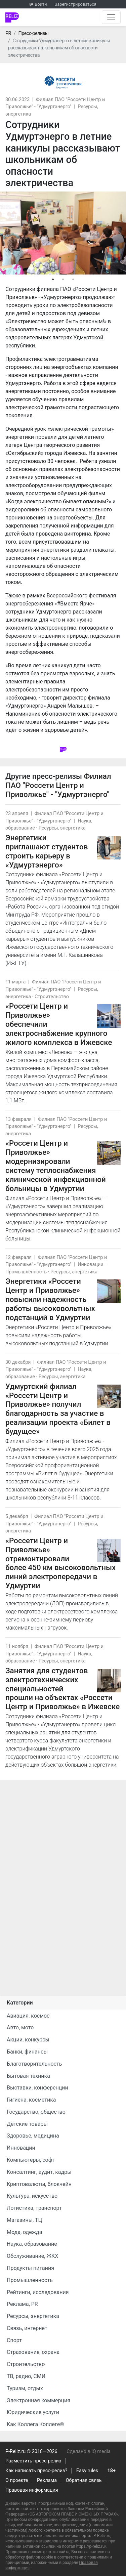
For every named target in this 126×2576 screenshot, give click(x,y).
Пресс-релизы (33, 33)
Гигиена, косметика (31, 2100)
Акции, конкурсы (28, 2039)
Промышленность (26, 1272)
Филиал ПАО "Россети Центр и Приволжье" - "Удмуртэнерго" (58, 785)
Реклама (47, 2480)
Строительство (52, 997)
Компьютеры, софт (30, 2160)
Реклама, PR (22, 2304)
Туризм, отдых (25, 2388)
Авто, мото (20, 2027)
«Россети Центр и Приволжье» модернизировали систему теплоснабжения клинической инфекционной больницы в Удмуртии (55, 1165)
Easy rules (87, 2471)
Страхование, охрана (33, 2352)
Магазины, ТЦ (24, 2220)
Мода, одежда (24, 2232)
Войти (41, 4)
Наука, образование (32, 2244)
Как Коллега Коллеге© (35, 2424)
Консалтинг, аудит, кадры (39, 2172)
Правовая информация (31, 2490)
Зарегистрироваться (75, 4)
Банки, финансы (27, 2052)
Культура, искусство (32, 2196)
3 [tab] (73, 279)
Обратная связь (84, 2480)
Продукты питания (30, 2268)
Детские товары (27, 2124)
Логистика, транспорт (34, 2208)
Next (119, 233)
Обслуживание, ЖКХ (32, 2256)
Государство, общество (36, 2112)
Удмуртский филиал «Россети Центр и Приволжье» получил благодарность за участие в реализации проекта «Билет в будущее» (58, 1409)
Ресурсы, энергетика (62, 828)
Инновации (90, 1264)
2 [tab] (63, 279)
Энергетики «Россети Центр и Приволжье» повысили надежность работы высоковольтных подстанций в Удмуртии (50, 1299)
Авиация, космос (28, 2016)
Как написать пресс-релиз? (36, 2471)
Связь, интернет (27, 2328)
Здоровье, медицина (33, 2135)
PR (8, 33)
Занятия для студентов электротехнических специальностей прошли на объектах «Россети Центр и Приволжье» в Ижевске (62, 1688)
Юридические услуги (33, 2412)
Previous (6, 233)
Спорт (14, 2340)
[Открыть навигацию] (111, 17)
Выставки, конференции (37, 2087)
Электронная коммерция (38, 2400)
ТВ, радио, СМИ (26, 2376)
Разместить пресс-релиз (33, 2461)
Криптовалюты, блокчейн (39, 2184)
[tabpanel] (63, 233)
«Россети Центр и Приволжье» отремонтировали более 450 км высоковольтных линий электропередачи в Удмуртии (60, 1563)
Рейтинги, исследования (38, 2292)
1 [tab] (53, 279)
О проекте (16, 2480)
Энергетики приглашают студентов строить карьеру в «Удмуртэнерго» (46, 851)
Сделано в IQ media (89, 2451)
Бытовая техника (28, 2076)
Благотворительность (34, 2064)
